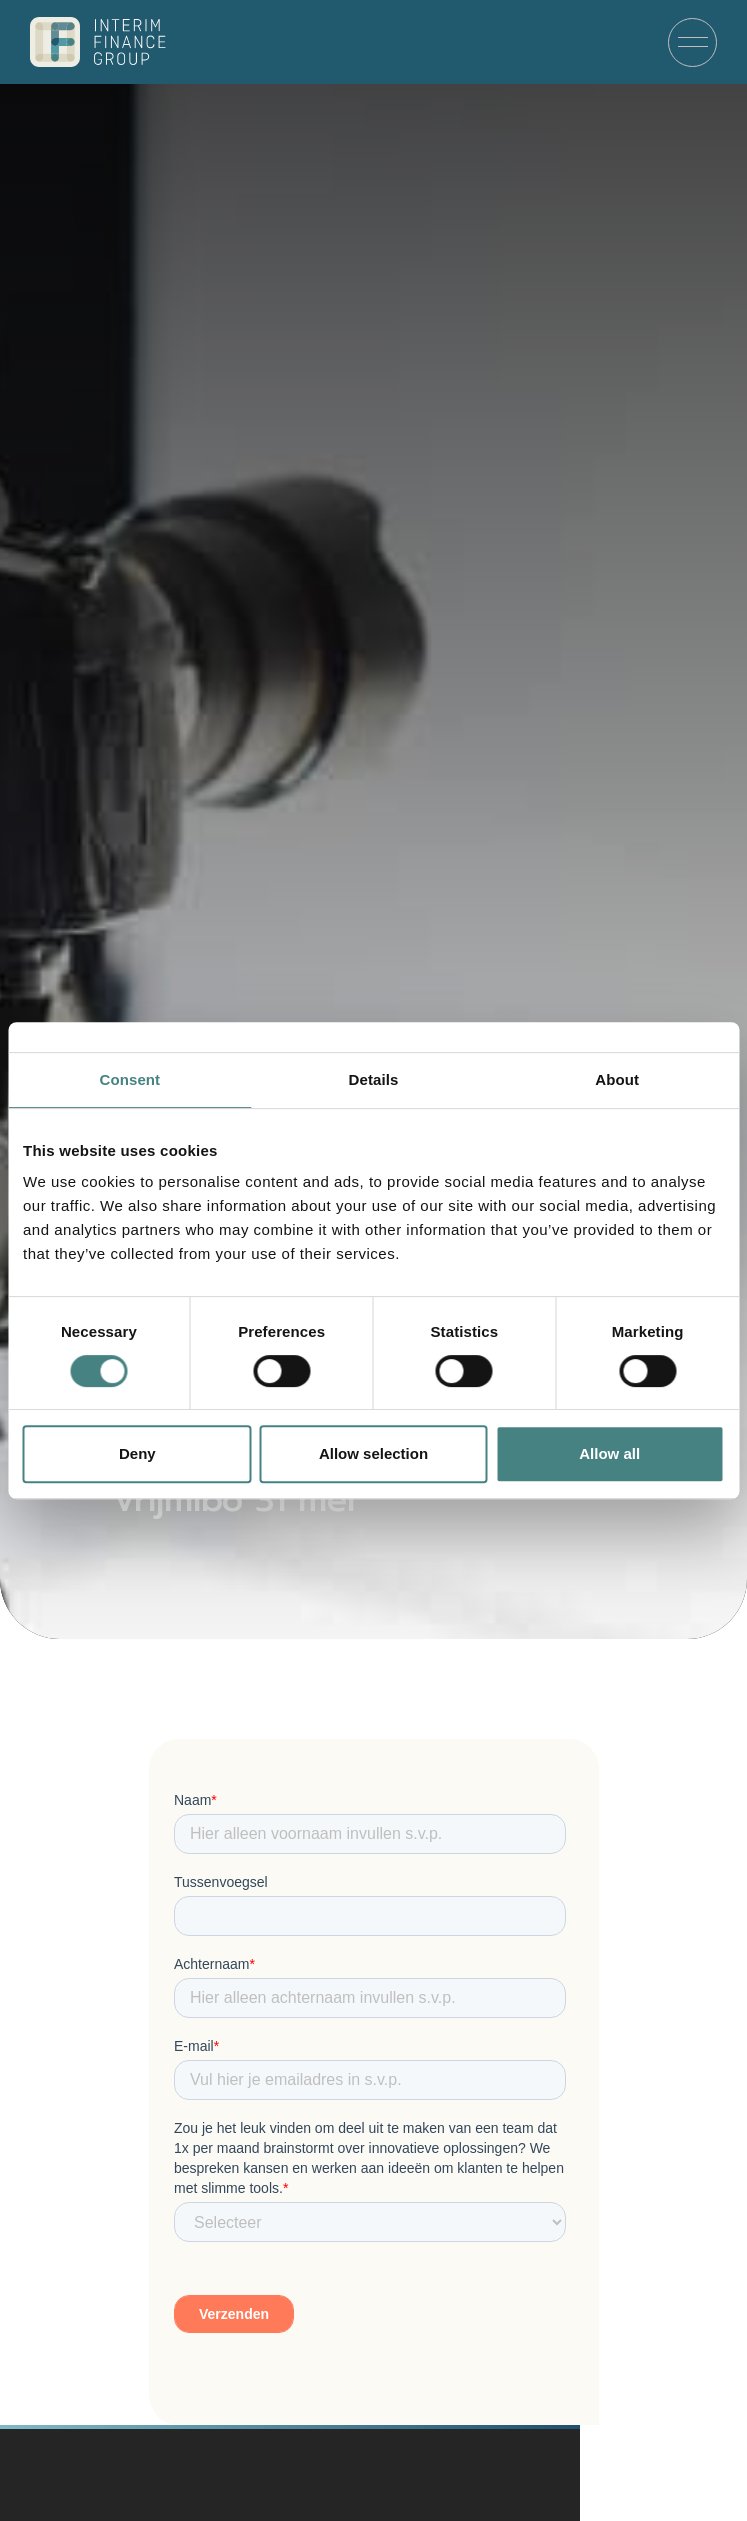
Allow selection (373, 1453)
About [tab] (617, 1079)
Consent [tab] (129, 1079)
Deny (137, 1453)
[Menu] (692, 42)
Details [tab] (374, 1079)
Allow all (609, 1453)
